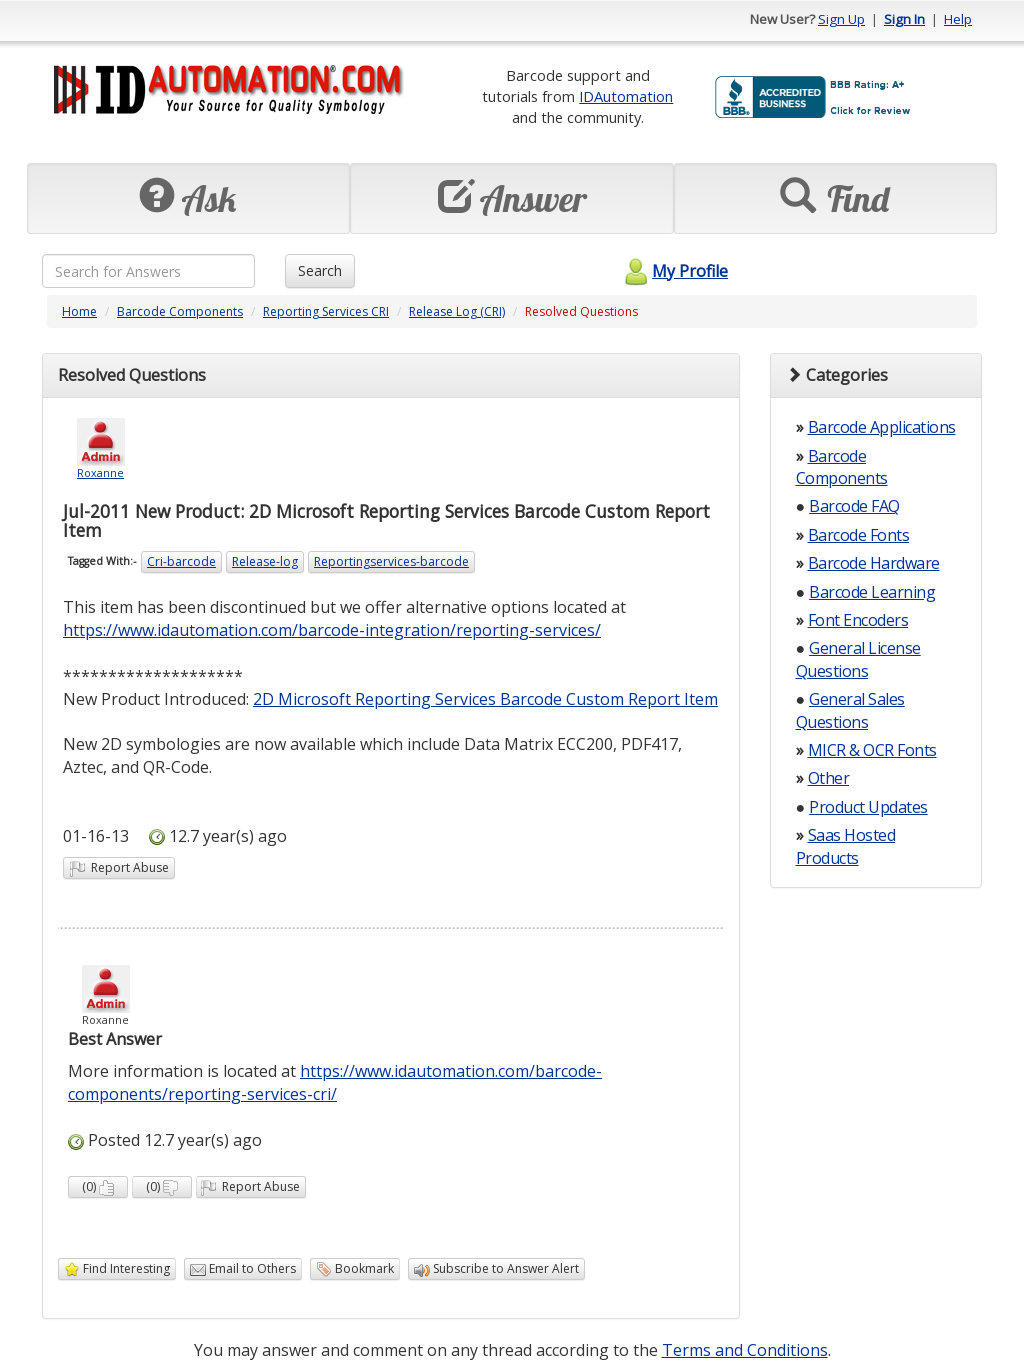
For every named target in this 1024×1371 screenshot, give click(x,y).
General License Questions (858, 659)
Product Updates (868, 807)
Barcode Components (180, 311)
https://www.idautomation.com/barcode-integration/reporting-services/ (332, 630)
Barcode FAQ (854, 506)
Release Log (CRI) (457, 311)
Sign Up (841, 19)
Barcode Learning (872, 592)
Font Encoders (858, 620)
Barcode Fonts (859, 535)
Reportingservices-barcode (391, 561)
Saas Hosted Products (846, 846)
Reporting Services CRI (326, 311)
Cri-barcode (181, 561)
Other (829, 778)
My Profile (673, 271)
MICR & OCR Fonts (872, 750)
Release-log (265, 561)
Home (79, 311)
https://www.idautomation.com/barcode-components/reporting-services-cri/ (335, 1082)
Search (320, 270)
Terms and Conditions (745, 1350)
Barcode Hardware (874, 563)
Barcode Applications (882, 427)
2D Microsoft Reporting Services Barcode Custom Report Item (485, 699)
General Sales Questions (850, 710)
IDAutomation (626, 96)
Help (958, 19)
